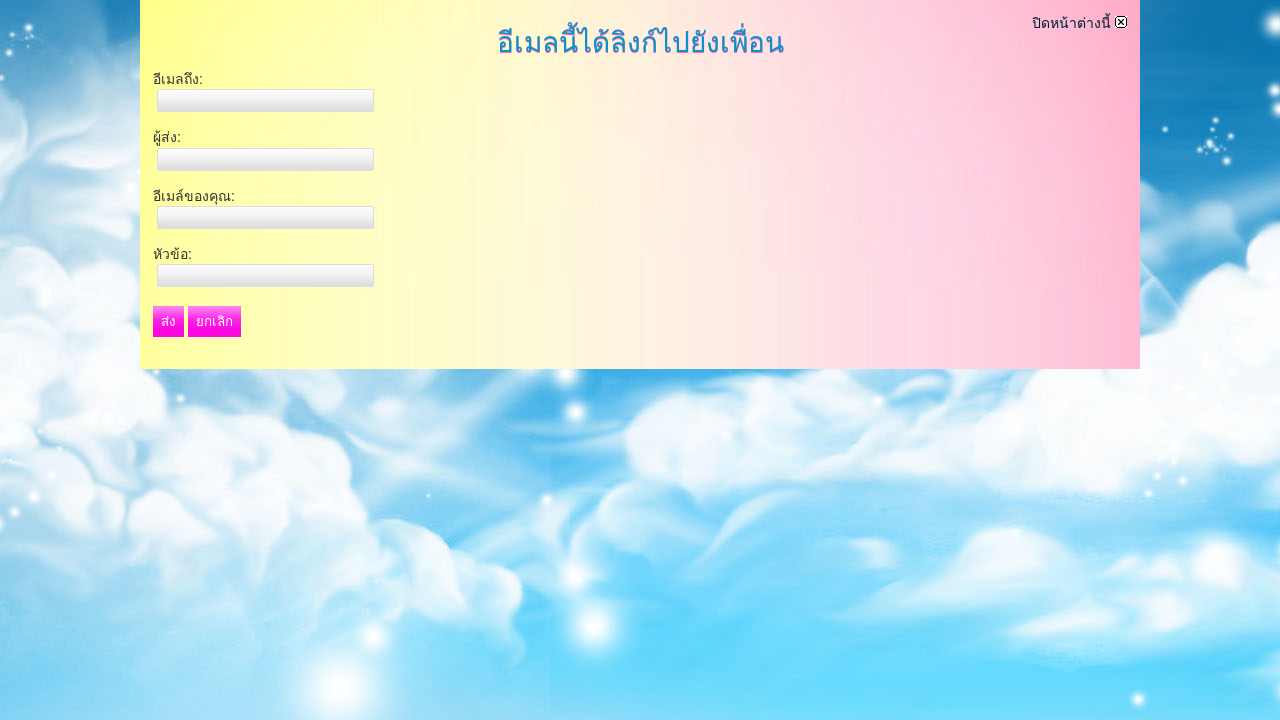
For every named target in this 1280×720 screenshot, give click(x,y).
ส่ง (168, 321)
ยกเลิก (214, 321)
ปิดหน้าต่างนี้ (1079, 23)
